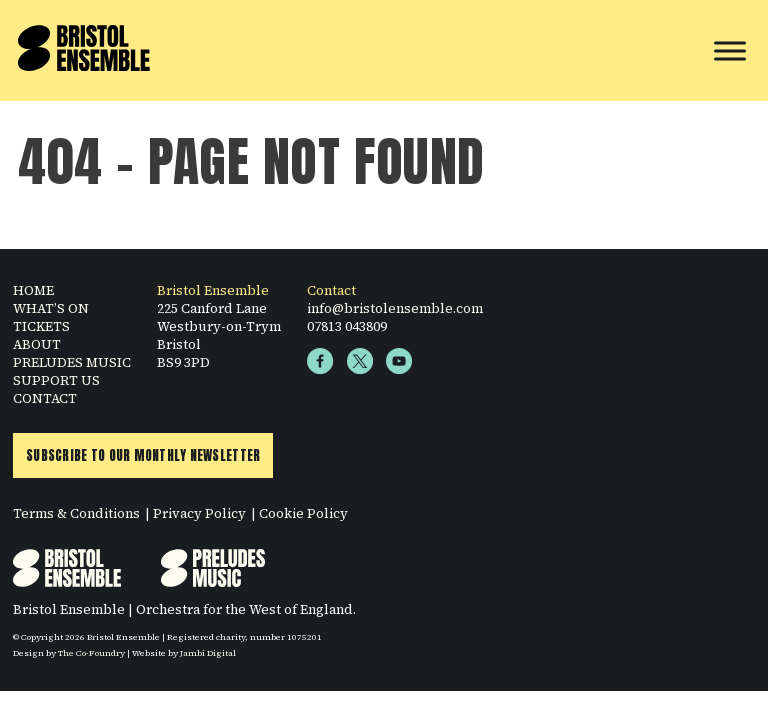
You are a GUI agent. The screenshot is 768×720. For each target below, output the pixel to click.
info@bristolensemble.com (395, 308)
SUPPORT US (56, 380)
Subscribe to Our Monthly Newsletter (143, 455)
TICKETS (41, 326)
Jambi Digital (208, 653)
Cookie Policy (303, 513)
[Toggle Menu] (730, 50)
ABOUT (37, 344)
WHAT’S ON (51, 308)
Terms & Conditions (76, 513)
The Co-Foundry (91, 653)
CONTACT (45, 398)
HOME (33, 290)
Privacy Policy (199, 513)
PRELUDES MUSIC (72, 362)
